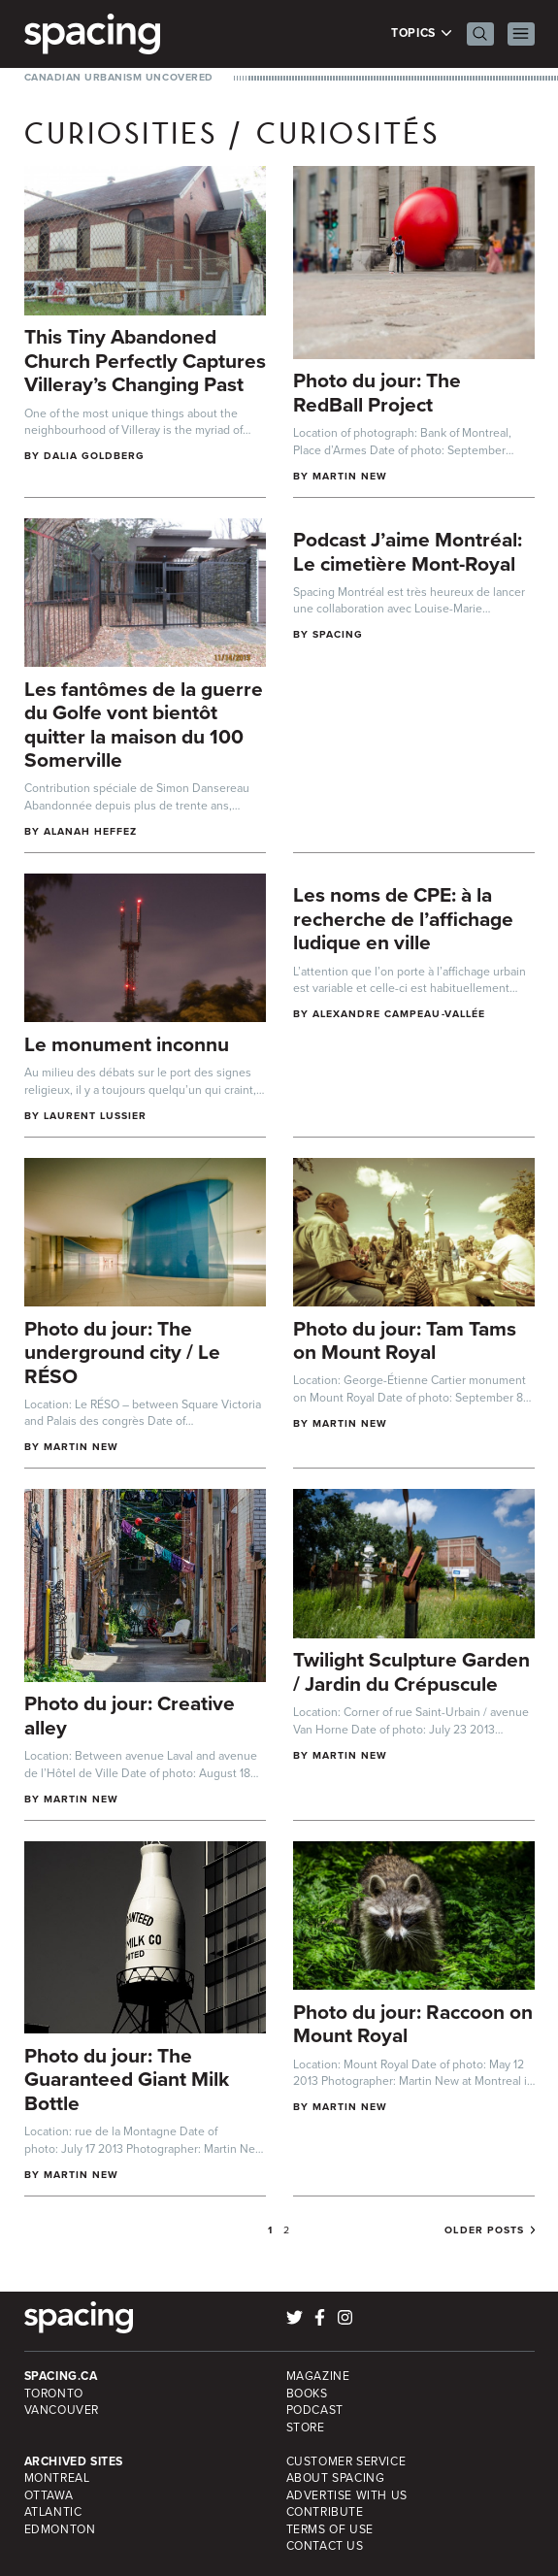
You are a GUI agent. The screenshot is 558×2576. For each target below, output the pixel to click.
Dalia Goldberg (95, 455)
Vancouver (62, 2410)
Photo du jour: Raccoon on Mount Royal (413, 2024)
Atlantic (53, 2512)
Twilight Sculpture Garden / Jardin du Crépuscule (411, 1671)
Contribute (325, 2512)
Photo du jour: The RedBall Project (377, 392)
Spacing (337, 634)
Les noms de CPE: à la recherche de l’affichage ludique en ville (403, 918)
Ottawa (49, 2495)
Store (305, 2427)
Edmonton (60, 2529)
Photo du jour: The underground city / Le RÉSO (122, 1352)
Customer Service (346, 2461)
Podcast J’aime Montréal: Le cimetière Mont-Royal (407, 551)
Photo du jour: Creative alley (129, 1715)
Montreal (57, 2478)
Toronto (53, 2393)
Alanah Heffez (91, 831)
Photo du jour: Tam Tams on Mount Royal (404, 1340)
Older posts (484, 2230)
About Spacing (335, 2478)
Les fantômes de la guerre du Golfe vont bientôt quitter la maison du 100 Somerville (143, 725)
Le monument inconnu (126, 1044)
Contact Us (325, 2546)
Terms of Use (330, 2529)
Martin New (350, 476)
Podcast (315, 2410)
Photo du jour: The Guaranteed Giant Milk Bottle (126, 2079)
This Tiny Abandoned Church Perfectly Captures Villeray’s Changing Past (145, 360)
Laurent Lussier (96, 1115)
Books (307, 2393)
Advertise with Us (347, 2495)
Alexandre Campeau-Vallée (398, 1014)
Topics (421, 33)
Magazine (318, 2376)
